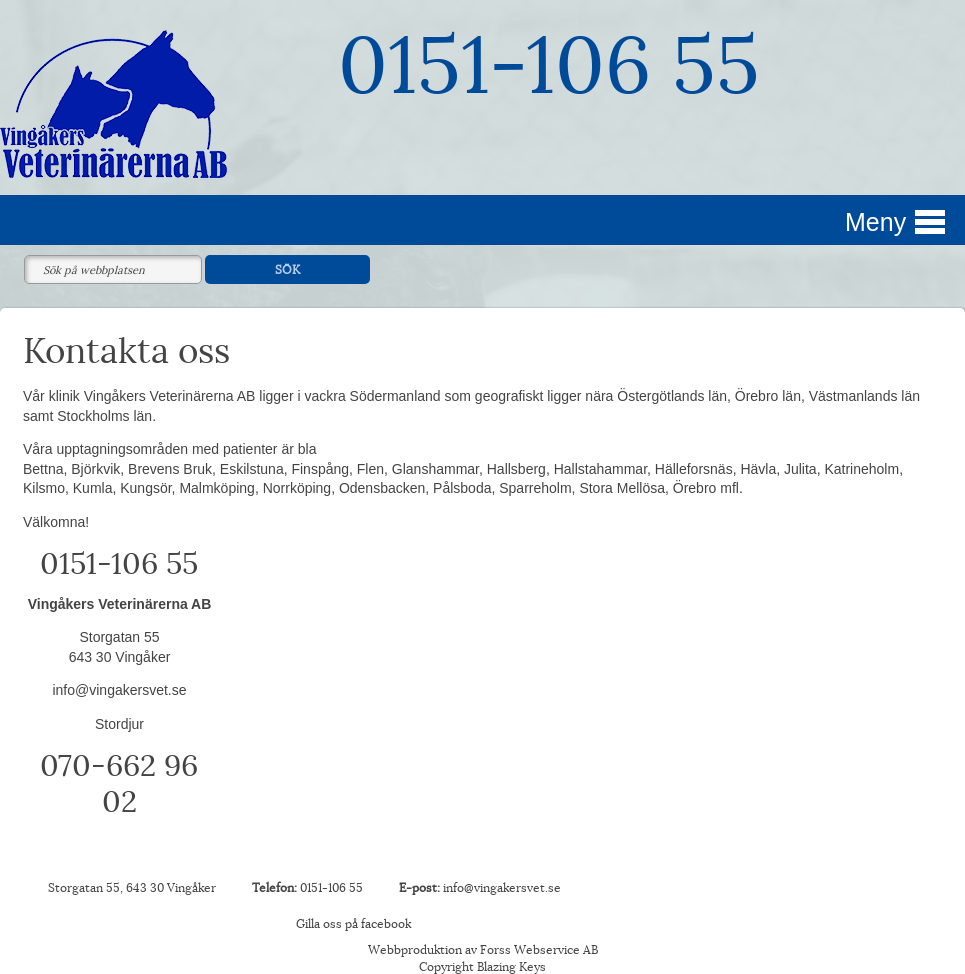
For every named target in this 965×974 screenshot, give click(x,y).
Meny (875, 222)
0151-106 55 (549, 67)
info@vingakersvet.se (119, 690)
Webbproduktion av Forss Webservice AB (483, 950)
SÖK (287, 270)
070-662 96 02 (119, 784)
